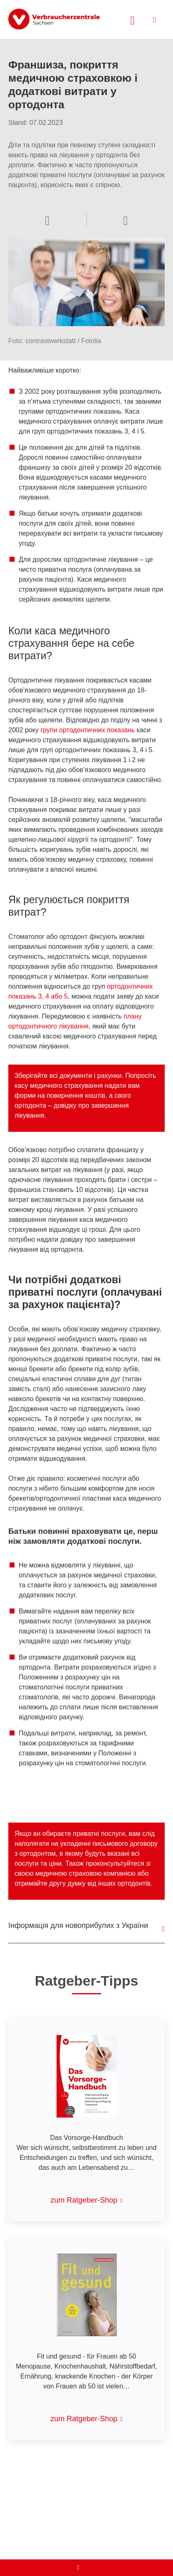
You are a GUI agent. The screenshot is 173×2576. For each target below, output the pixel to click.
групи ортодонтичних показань (87, 730)
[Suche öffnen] (133, 19)
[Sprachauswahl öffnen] (125, 219)
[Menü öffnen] (154, 19)
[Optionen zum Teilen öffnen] (47, 219)
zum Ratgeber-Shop (83, 2200)
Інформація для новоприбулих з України (78, 1925)
